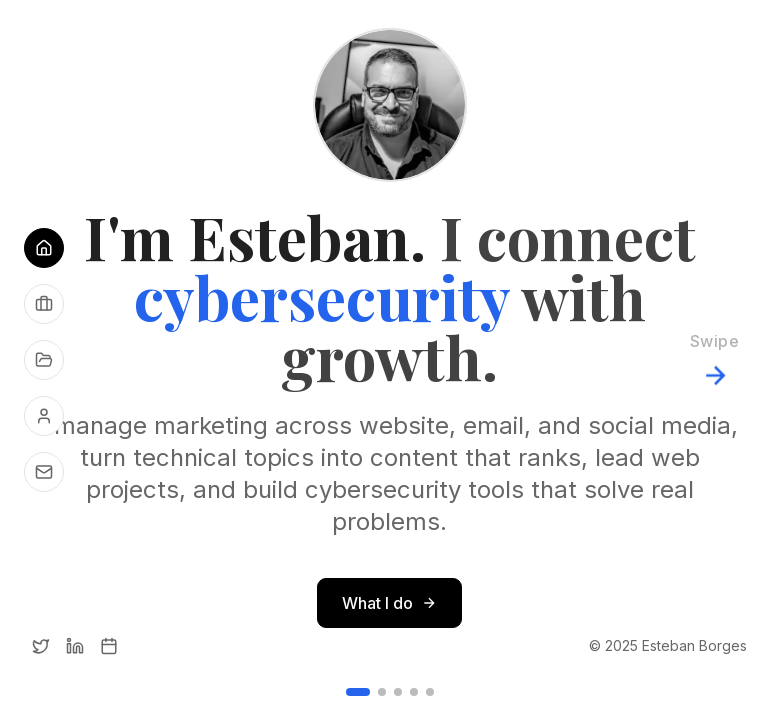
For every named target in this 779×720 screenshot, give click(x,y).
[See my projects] (44, 360)
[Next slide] (714, 360)
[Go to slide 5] (430, 692)
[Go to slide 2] (382, 692)
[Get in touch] (44, 472)
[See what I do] (44, 304)
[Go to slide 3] (398, 692)
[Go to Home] (44, 248)
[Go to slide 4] (414, 692)
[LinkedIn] (75, 646)
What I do (389, 603)
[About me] (44, 416)
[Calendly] (109, 646)
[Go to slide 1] (358, 692)
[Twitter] (41, 646)
